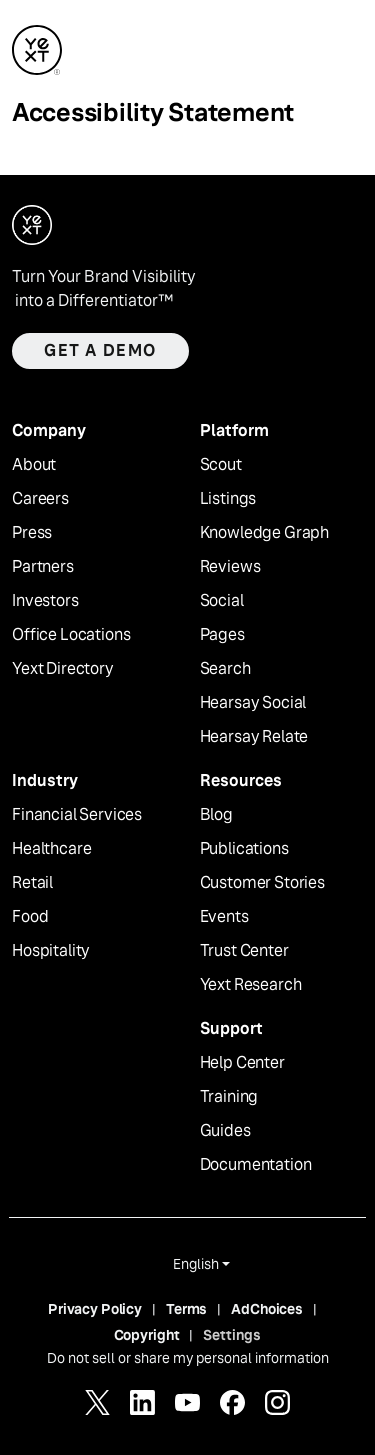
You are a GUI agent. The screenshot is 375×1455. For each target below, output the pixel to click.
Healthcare (51, 849)
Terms (186, 1309)
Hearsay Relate (254, 737)
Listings (228, 499)
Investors (45, 601)
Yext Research (251, 985)
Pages (222, 635)
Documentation (256, 1165)
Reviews (230, 567)
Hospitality (51, 951)
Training (229, 1097)
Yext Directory (63, 669)
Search (225, 669)
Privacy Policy (95, 1309)
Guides (225, 1131)
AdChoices (267, 1309)
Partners (43, 567)
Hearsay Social (253, 703)
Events (224, 917)
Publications (244, 849)
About (34, 465)
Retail (32, 883)
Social (222, 601)
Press (32, 533)
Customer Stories (262, 883)
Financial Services (77, 815)
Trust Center (244, 951)
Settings (232, 1335)
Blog (216, 815)
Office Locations (71, 635)
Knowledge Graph (265, 533)
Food (30, 917)
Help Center (242, 1063)
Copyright (147, 1335)
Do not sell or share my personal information (188, 1358)
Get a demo (100, 350)
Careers (40, 499)
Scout (221, 465)
